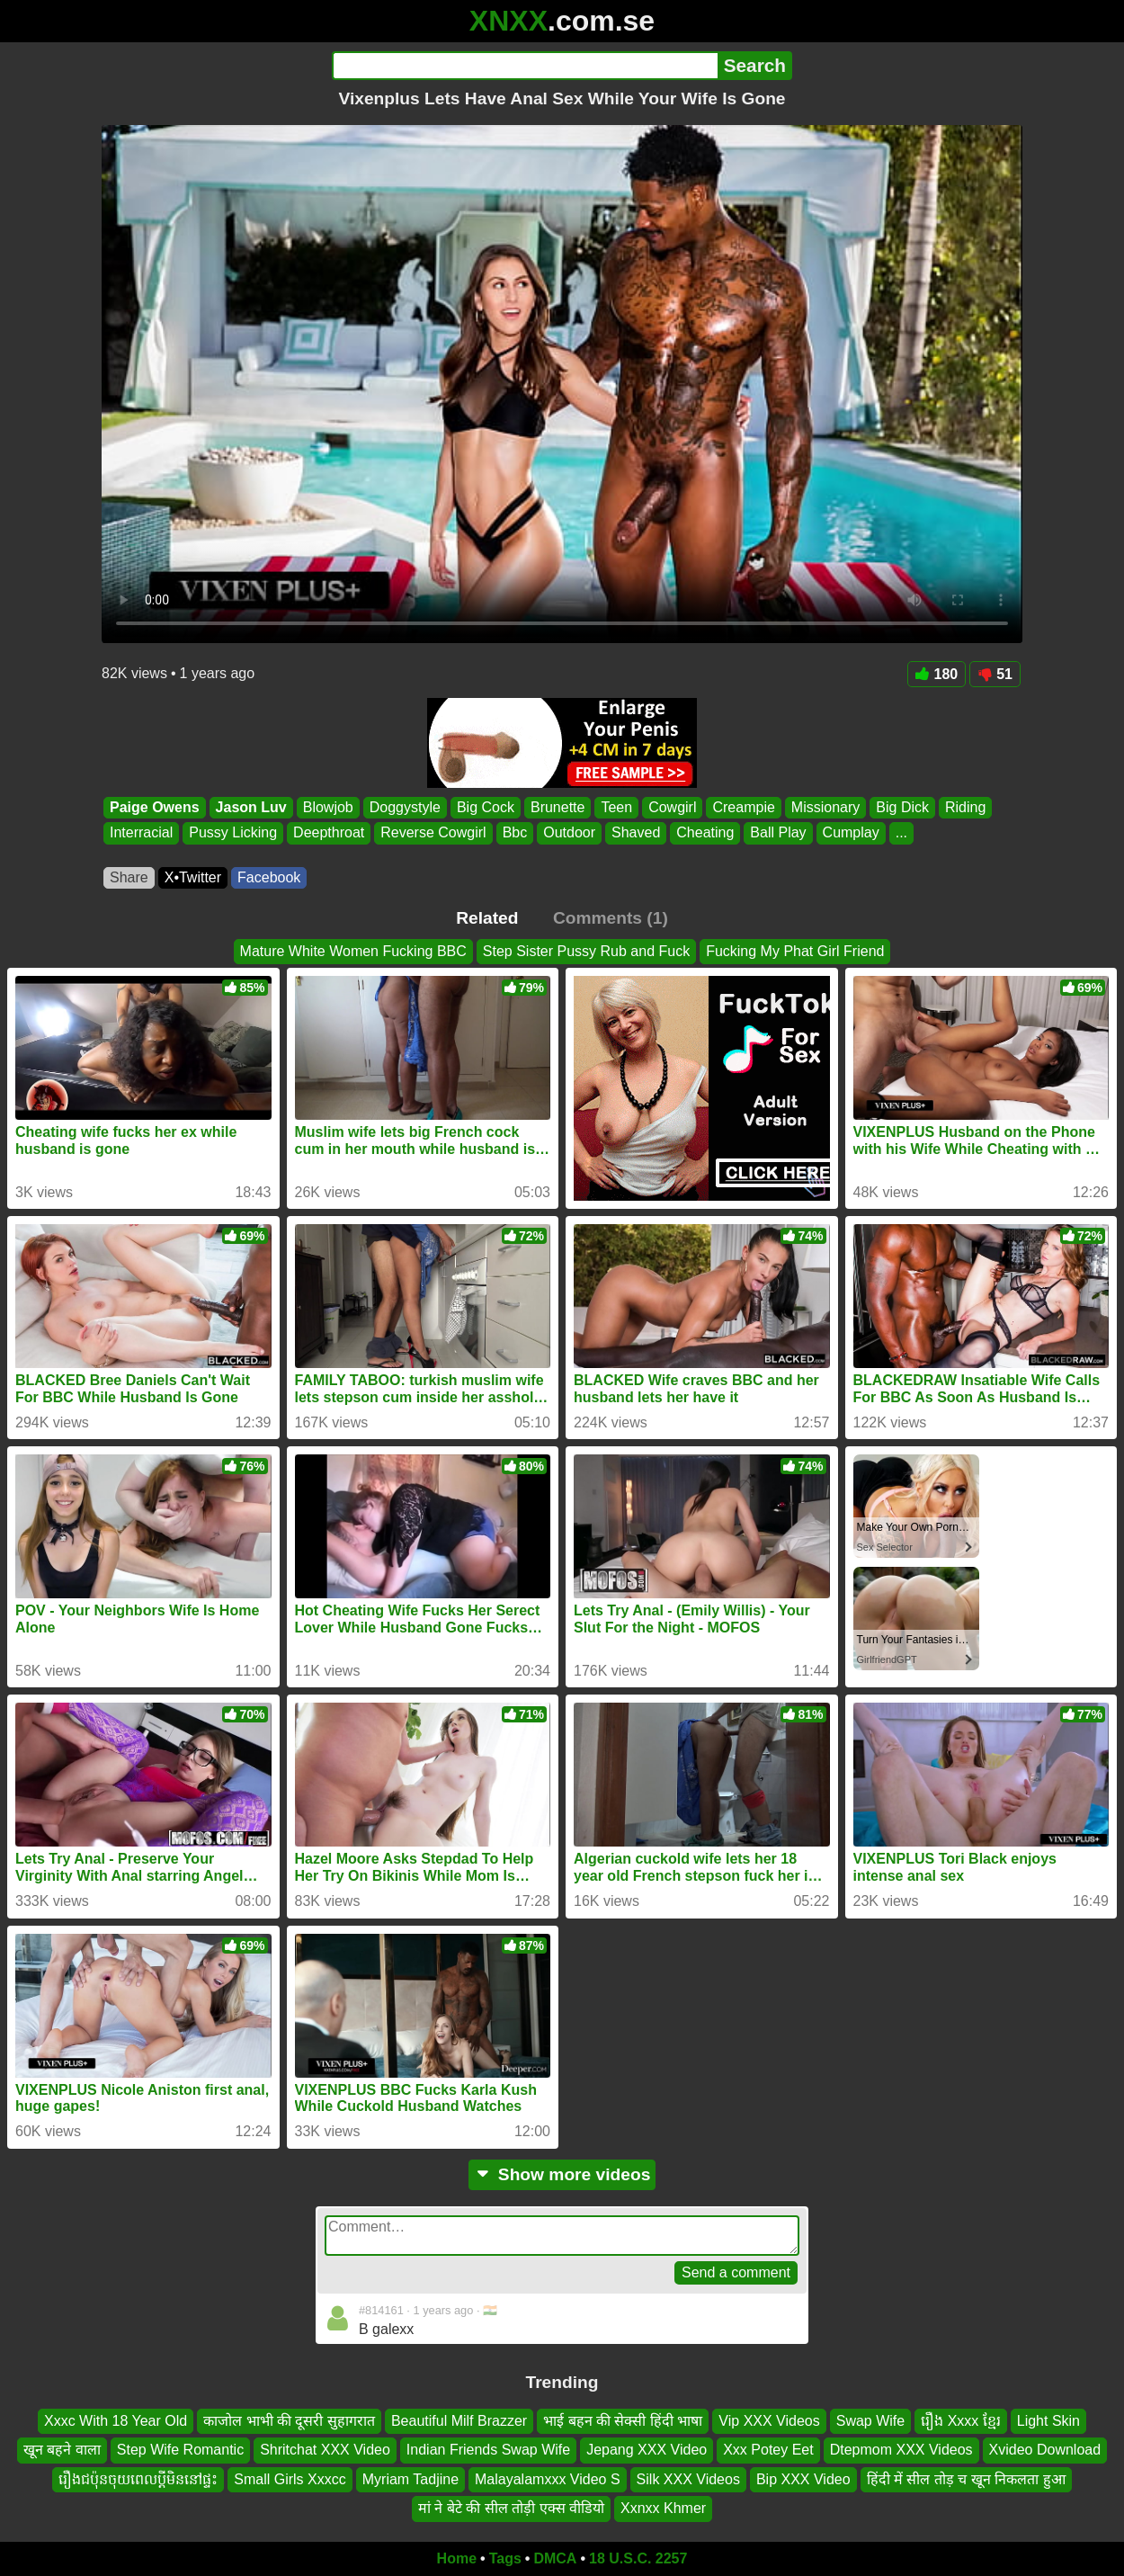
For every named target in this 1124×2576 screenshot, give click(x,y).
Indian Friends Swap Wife (488, 2449)
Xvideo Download (1045, 2449)
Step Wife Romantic (180, 2449)
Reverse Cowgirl (433, 833)
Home (457, 2558)
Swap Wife (870, 2420)
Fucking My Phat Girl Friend (795, 951)
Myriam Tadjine (410, 2478)
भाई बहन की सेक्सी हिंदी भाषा (622, 2420)
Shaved (635, 833)
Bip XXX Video (803, 2478)
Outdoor (569, 833)
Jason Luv (251, 807)
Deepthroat (328, 833)
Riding (965, 807)
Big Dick (902, 807)
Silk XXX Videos (688, 2478)
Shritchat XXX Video (325, 2449)
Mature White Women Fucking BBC (353, 951)
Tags (505, 2558)
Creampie (743, 807)
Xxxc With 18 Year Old (115, 2420)
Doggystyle (405, 807)
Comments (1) (610, 917)
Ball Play (778, 833)
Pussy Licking (233, 833)
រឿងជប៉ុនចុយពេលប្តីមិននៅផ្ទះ (138, 2478)
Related (487, 917)
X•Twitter (193, 877)
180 (937, 674)
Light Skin (1048, 2420)
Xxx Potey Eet (768, 2449)
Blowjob (328, 807)
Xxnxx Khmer (663, 2508)
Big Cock (485, 807)
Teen (616, 807)
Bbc (515, 833)
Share (129, 877)
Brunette (557, 807)
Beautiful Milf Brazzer (459, 2420)
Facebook (268, 877)
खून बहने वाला (62, 2449)
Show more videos (562, 2174)
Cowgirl (672, 807)
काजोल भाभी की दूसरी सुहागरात (289, 2420)
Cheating (705, 833)
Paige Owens (155, 807)
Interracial (141, 833)
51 (994, 674)
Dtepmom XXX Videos (901, 2449)
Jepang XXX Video (646, 2449)
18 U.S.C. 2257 (638, 2558)
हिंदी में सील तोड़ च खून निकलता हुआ (966, 2478)
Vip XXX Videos (768, 2420)
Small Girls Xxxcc (289, 2478)
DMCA (554, 2558)
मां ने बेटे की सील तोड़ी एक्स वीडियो (511, 2508)
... (901, 833)
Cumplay (851, 833)
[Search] (525, 65)
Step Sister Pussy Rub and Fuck (586, 951)
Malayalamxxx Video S (547, 2478)
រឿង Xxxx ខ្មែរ (961, 2420)
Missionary (825, 807)
